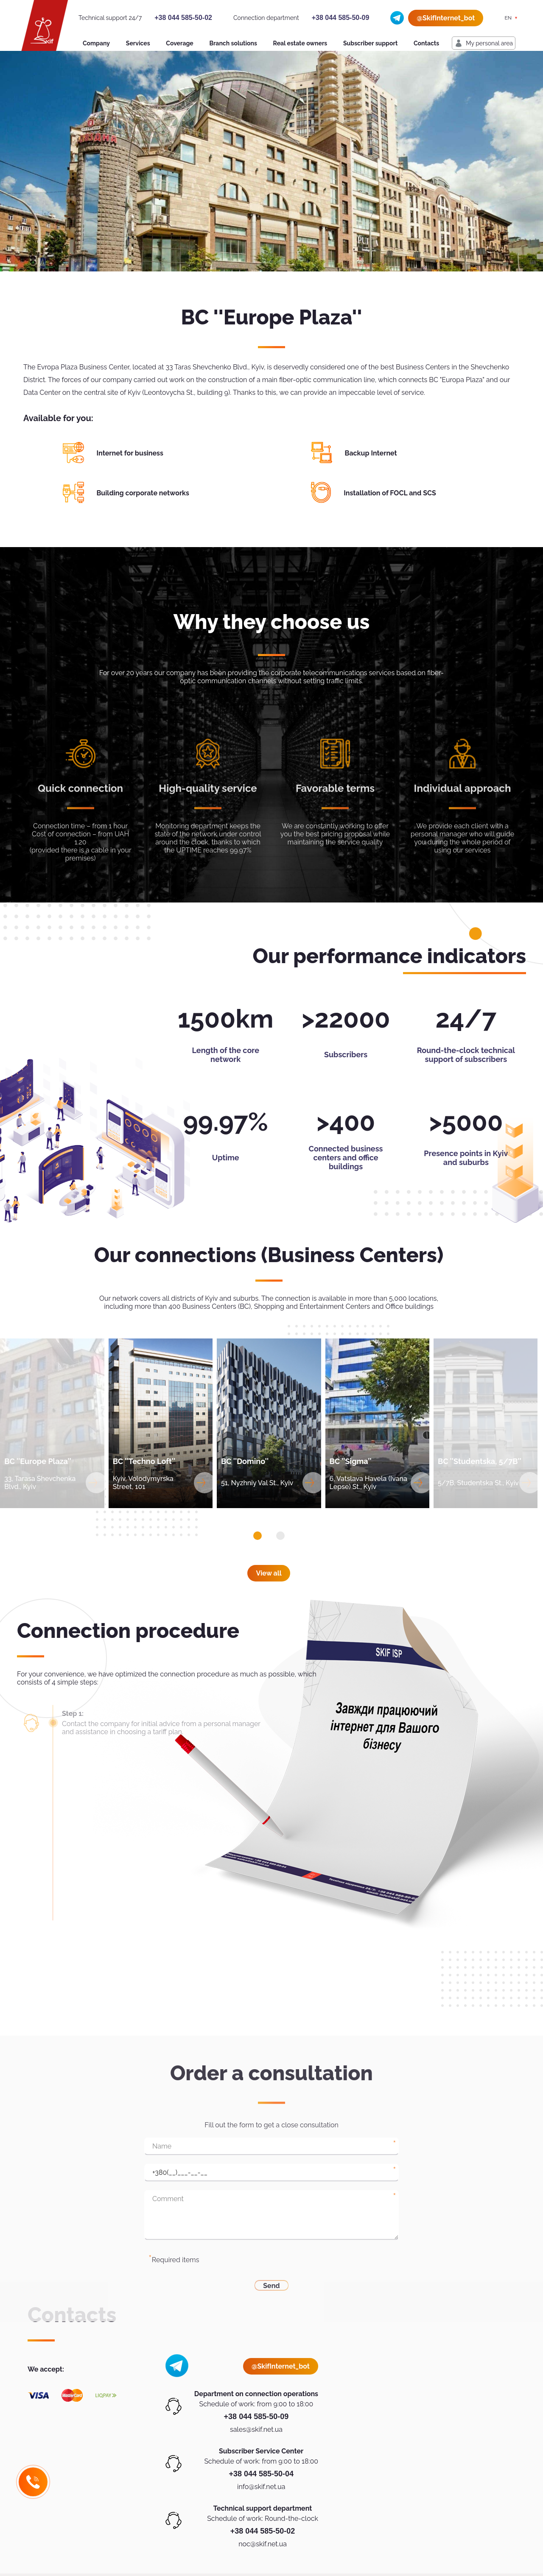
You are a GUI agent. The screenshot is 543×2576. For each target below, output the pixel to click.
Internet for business (130, 453)
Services (138, 43)
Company (96, 43)
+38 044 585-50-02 (183, 17)
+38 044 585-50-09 (340, 17)
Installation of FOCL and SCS (390, 493)
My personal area (489, 43)
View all (268, 1573)
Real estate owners (300, 43)
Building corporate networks (143, 493)
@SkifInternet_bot (446, 18)
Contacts (426, 43)
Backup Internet (371, 453)
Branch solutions (233, 43)
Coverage (179, 43)
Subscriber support (370, 43)
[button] (257, 1535)
